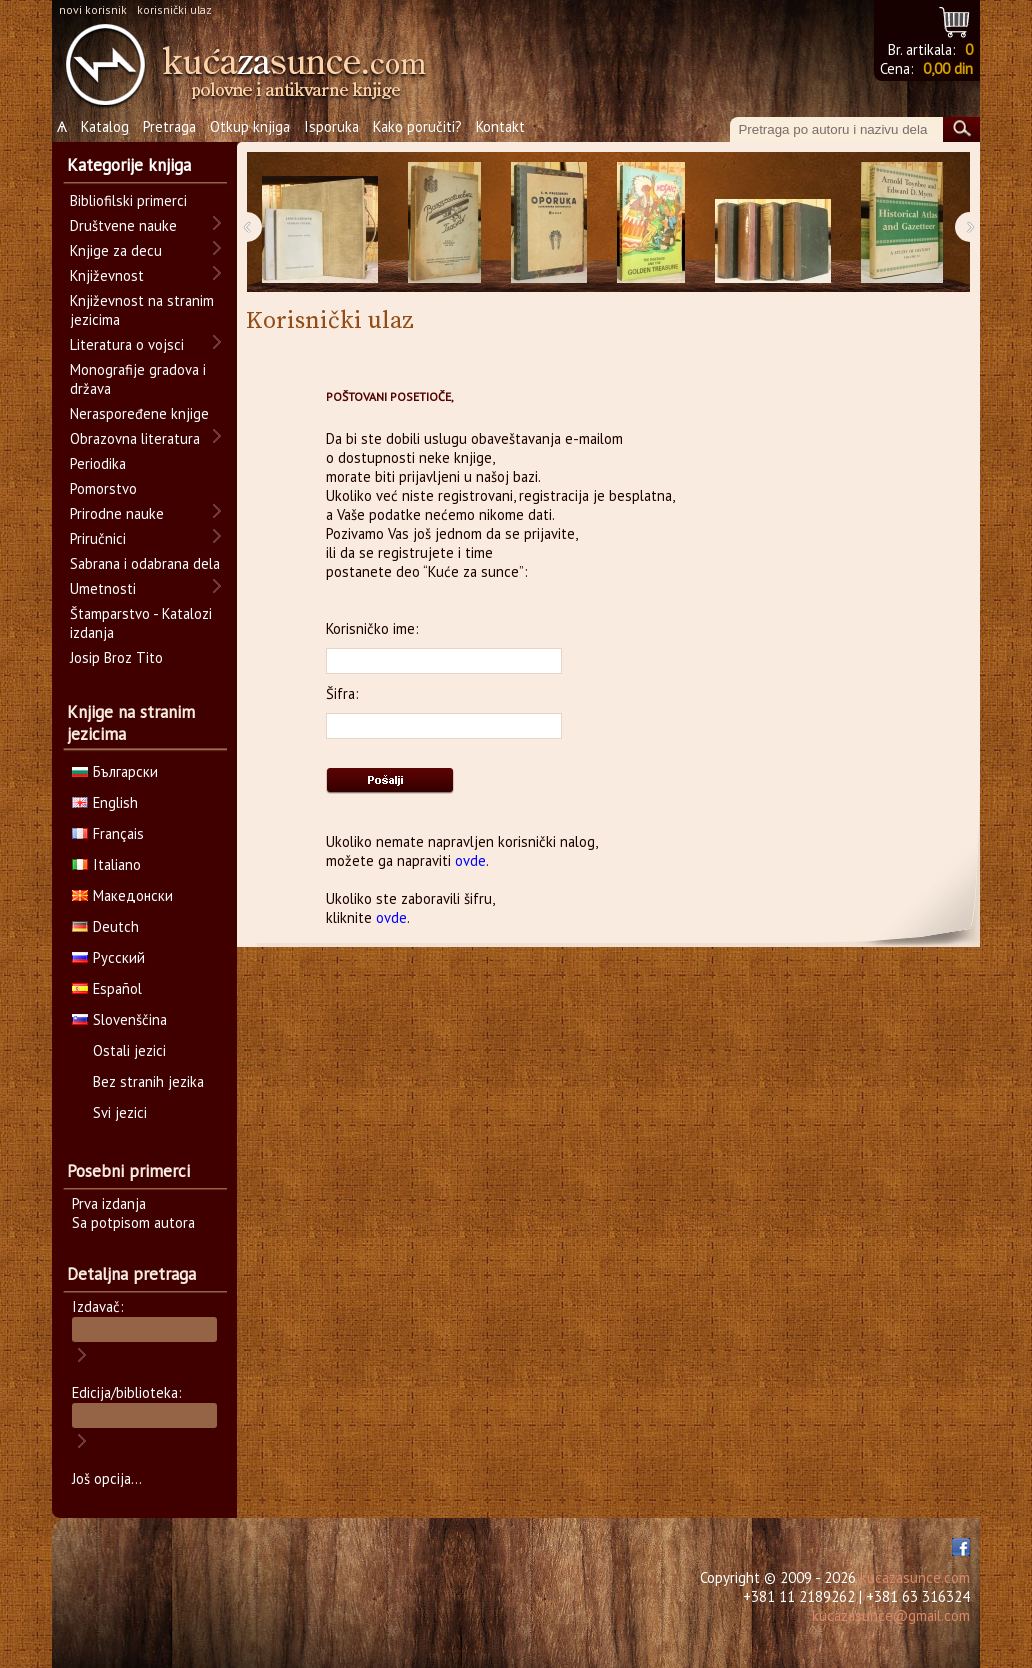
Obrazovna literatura (135, 438)
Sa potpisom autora (133, 1222)
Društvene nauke (123, 225)
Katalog (105, 126)
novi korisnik (93, 9)
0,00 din (948, 68)
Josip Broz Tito (116, 657)
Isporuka (331, 126)
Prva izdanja (109, 1203)
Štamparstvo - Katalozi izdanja (141, 623)
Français (108, 833)
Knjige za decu (116, 250)
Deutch (105, 926)
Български (115, 771)
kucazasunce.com (915, 1577)
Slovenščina (119, 1019)
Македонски (122, 895)
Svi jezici (120, 1112)
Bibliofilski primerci (128, 200)
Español (107, 988)
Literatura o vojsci (127, 344)
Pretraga (169, 126)
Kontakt (500, 126)
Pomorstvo (103, 488)
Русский (108, 957)
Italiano (106, 864)
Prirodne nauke (117, 513)
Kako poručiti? (417, 126)
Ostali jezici (129, 1050)
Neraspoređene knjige (139, 413)
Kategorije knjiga (129, 165)
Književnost (107, 275)
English (105, 802)
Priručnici (98, 538)
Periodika (98, 463)
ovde (470, 860)
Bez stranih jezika (148, 1081)
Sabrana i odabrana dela (145, 563)
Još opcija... (107, 1478)
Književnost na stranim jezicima (142, 310)
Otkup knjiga (250, 126)
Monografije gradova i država (138, 379)
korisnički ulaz (174, 9)
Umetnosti (103, 588)
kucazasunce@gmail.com (891, 1615)
